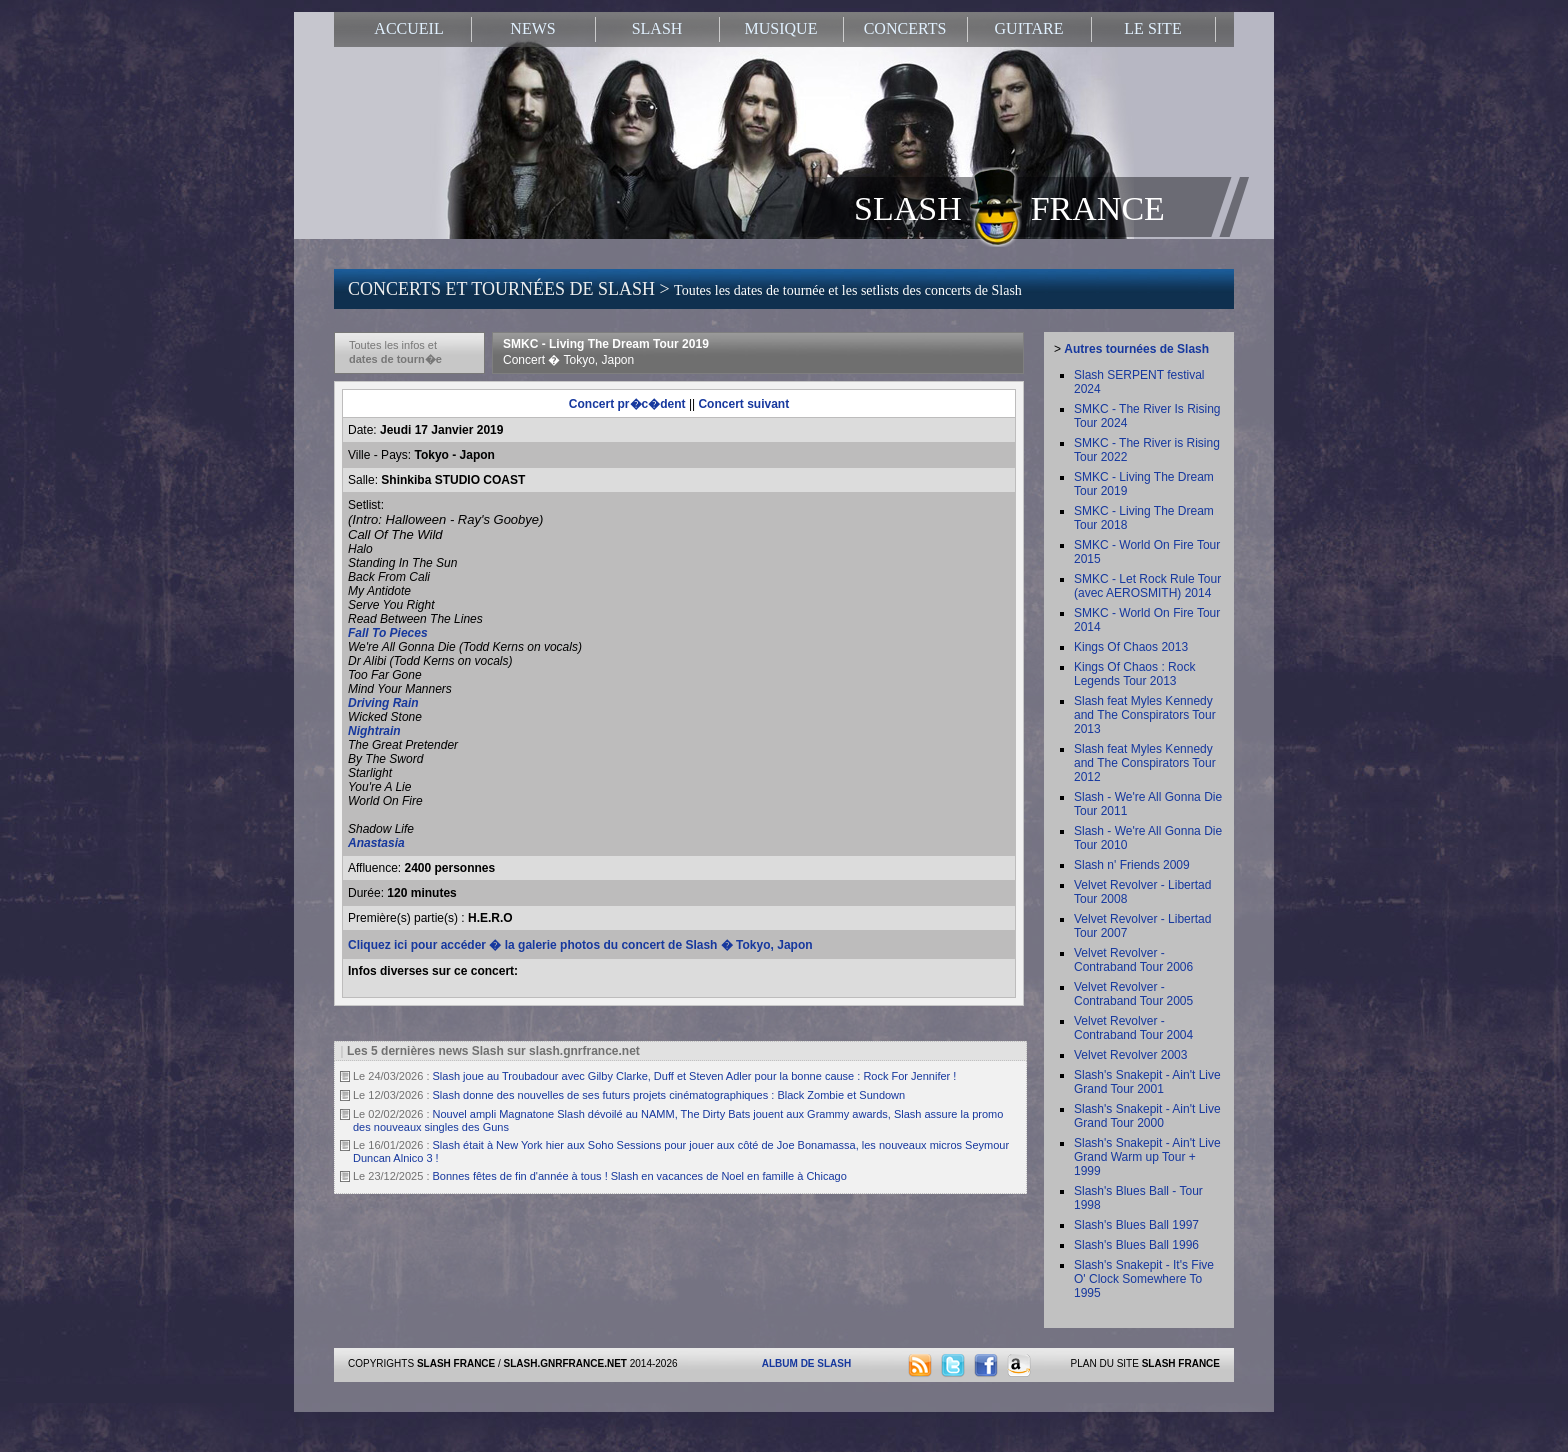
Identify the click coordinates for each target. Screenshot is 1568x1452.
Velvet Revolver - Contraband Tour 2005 (1133, 994)
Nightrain (374, 731)
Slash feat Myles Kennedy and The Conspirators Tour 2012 (1145, 763)
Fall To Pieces (388, 633)
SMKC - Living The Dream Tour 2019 (606, 352)
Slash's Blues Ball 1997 (1136, 1225)
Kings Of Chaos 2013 (1131, 647)
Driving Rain (383, 703)
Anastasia (376, 843)
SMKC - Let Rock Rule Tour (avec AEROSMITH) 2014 (1147, 586)
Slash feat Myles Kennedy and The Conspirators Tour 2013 (1145, 715)
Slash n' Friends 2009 (1132, 865)
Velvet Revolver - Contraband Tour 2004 (1133, 1028)
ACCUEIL (408, 28)
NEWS (532, 28)
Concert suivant (743, 404)
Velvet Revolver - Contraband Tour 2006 (1133, 960)
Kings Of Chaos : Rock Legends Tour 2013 (1134, 674)
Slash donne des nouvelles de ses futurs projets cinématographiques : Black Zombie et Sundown (669, 1095)
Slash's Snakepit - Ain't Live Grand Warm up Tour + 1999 (1147, 1157)
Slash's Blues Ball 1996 (1136, 1245)
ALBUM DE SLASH (806, 1363)
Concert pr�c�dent (627, 404)
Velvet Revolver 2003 (1130, 1055)
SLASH (657, 28)
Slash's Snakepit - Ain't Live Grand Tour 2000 (1147, 1116)
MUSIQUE (781, 28)
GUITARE (1029, 28)
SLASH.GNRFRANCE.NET (565, 1363)
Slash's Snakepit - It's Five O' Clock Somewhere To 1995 (1144, 1279)
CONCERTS (905, 28)
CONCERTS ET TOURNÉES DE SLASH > (685, 289)
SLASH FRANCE (1009, 207)
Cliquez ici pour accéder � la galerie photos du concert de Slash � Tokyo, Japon (580, 945)
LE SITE (1152, 28)
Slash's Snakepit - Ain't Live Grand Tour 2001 (1147, 1082)
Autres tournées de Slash (1136, 349)
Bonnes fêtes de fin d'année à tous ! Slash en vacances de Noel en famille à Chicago (640, 1176)
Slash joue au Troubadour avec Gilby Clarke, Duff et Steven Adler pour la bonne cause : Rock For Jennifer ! (695, 1076)
